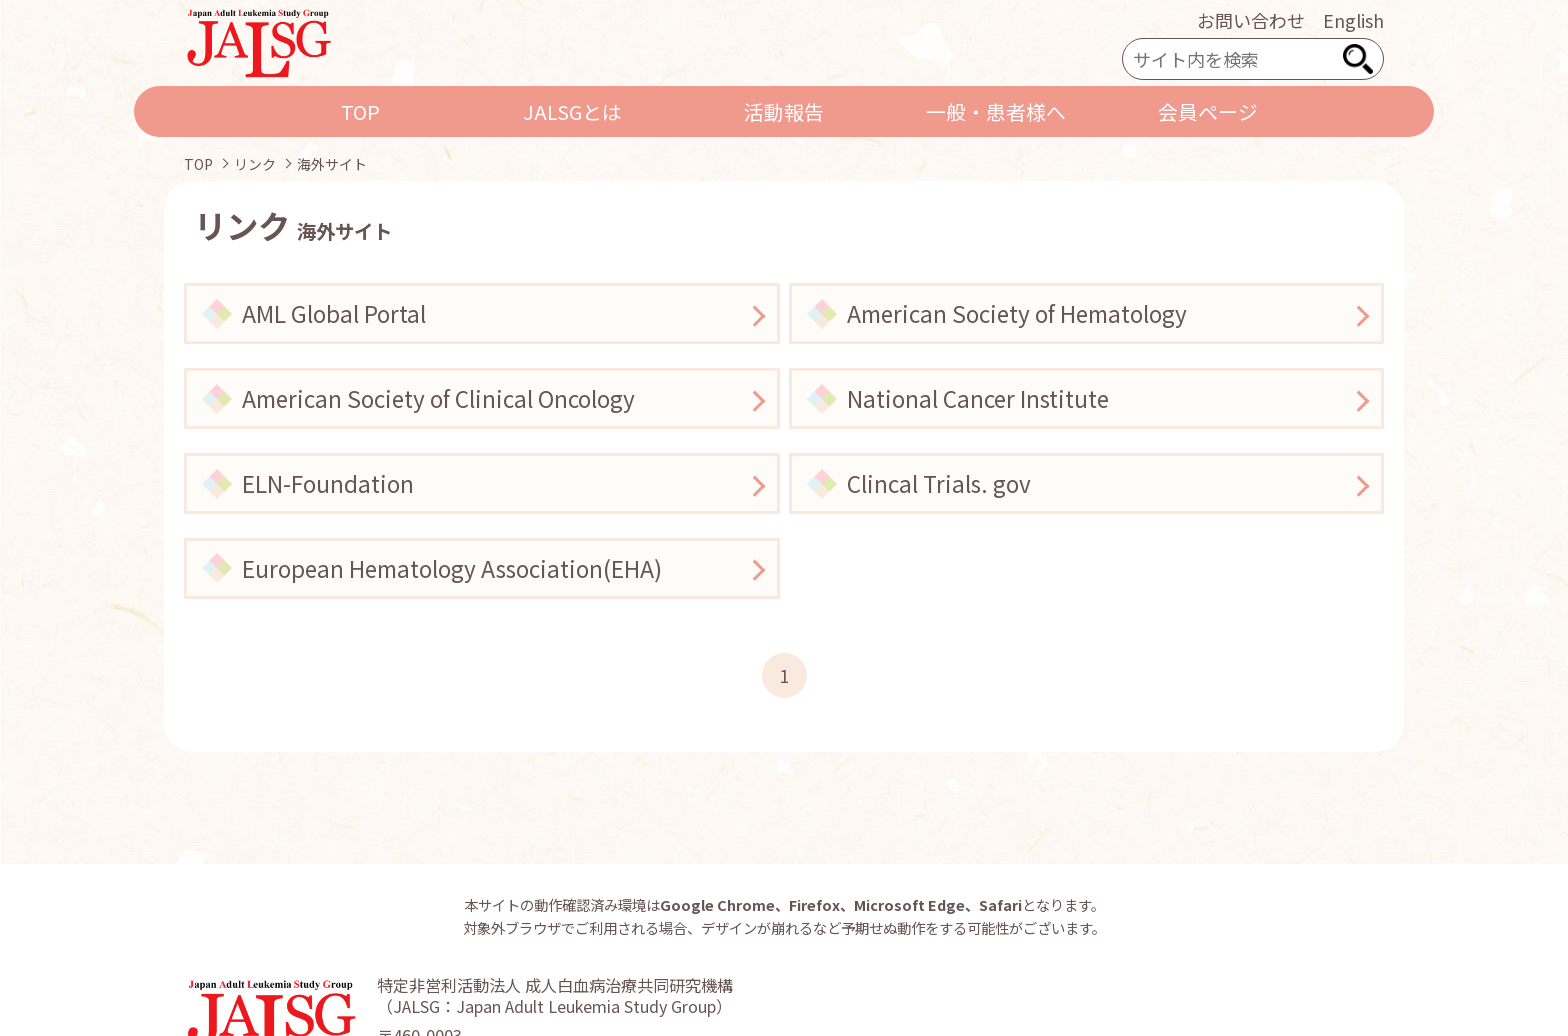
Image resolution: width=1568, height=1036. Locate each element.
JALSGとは (572, 111)
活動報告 (784, 111)
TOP (360, 111)
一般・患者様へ (996, 111)
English (1353, 20)
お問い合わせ (1251, 20)
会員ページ (1208, 111)
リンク (255, 164)
